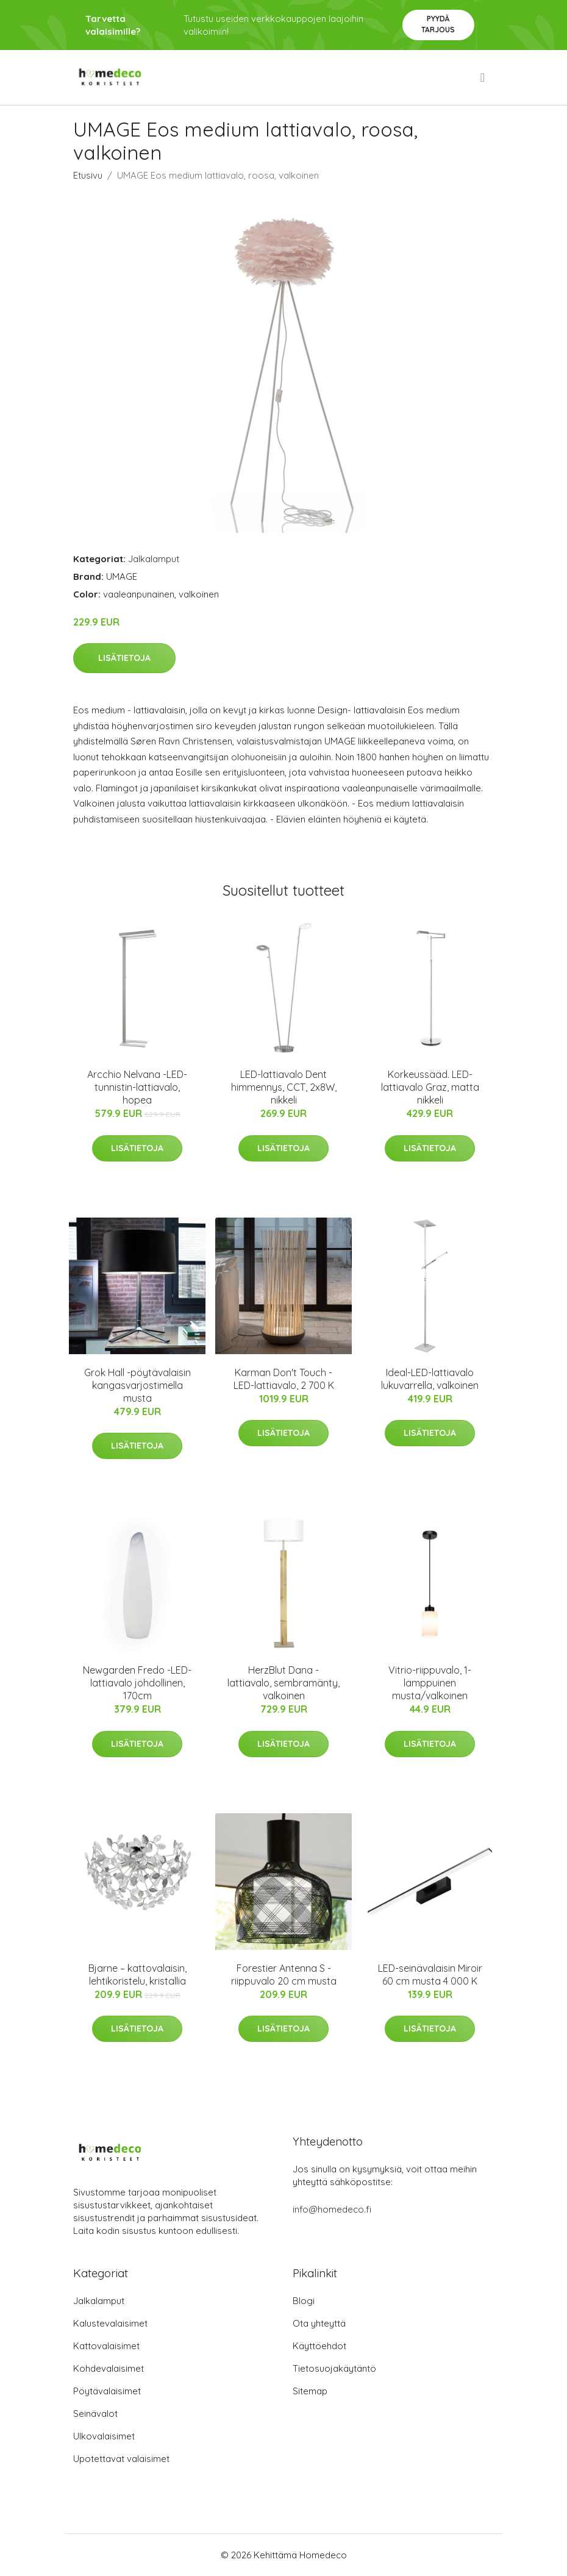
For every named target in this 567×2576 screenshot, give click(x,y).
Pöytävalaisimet (107, 2391)
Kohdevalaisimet (108, 2368)
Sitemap (310, 2391)
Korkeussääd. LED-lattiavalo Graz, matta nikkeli (430, 1087)
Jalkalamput (153, 559)
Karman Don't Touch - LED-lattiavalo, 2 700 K (284, 1378)
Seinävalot (95, 2413)
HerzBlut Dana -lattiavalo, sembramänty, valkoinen (283, 1683)
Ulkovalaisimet (104, 2436)
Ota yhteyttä (319, 2323)
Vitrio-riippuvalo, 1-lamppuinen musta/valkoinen (429, 1683)
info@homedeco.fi (332, 2209)
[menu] (483, 77)
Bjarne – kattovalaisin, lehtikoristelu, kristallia (137, 1974)
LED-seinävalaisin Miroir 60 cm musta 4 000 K (430, 1974)
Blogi (304, 2301)
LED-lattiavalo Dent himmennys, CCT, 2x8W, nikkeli (284, 1087)
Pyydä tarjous (438, 24)
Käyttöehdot (319, 2346)
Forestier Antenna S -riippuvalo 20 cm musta (284, 1974)
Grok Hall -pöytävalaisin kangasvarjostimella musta (137, 1385)
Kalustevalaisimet (110, 2323)
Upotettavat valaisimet (121, 2458)
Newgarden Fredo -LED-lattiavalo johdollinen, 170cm (137, 1683)
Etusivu (87, 175)
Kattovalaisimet (106, 2346)
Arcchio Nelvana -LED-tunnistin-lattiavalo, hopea (137, 1087)
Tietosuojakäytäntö (334, 2368)
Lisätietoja (124, 657)
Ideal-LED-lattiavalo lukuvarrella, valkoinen (430, 1378)
